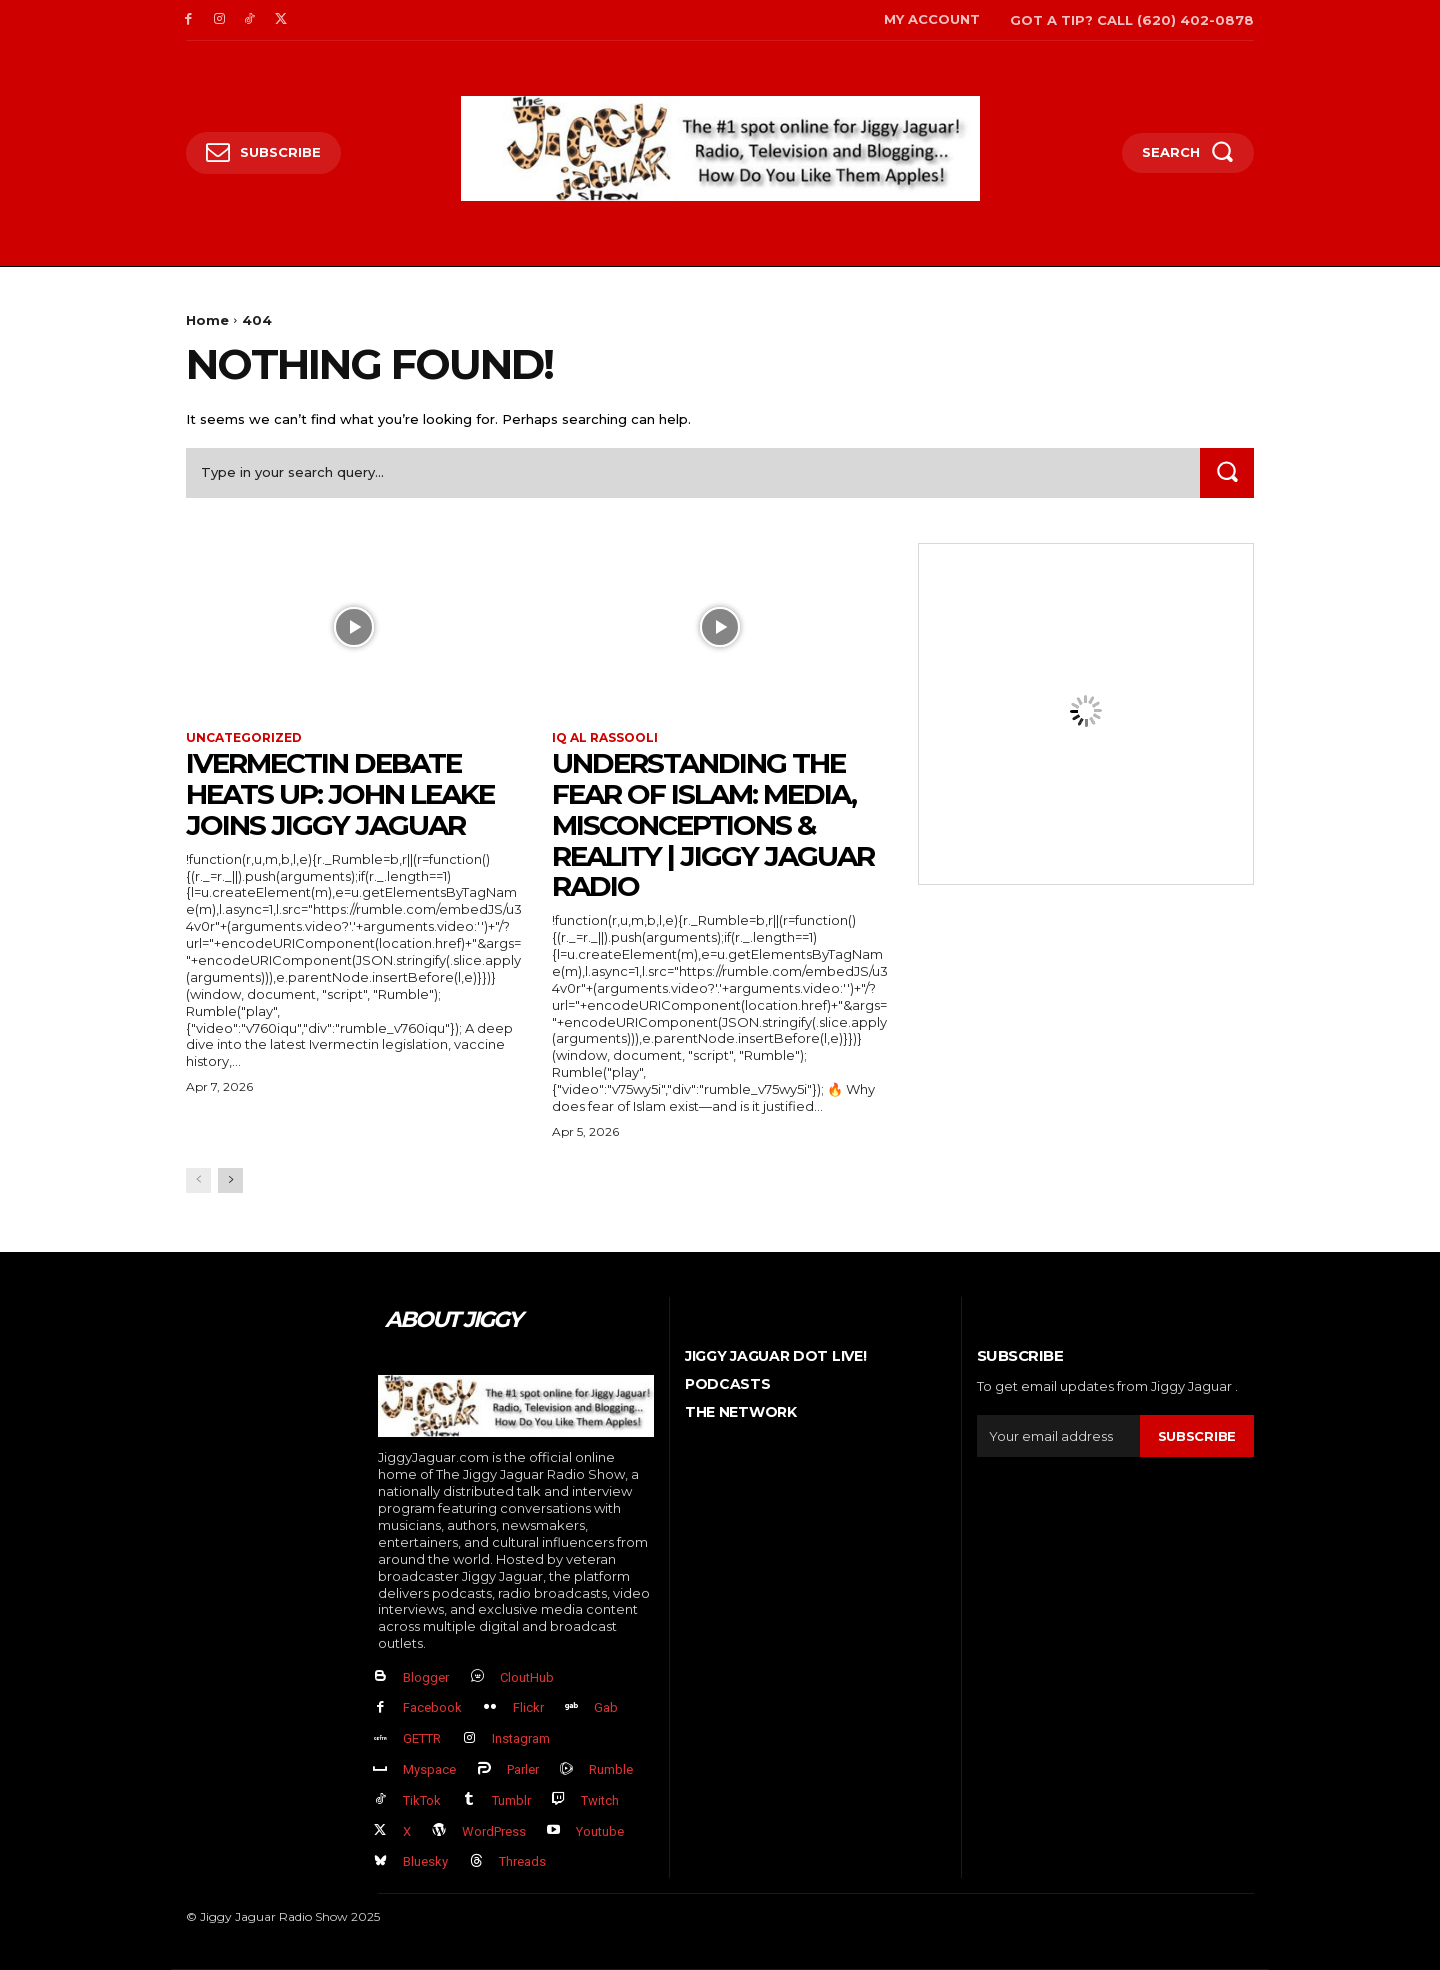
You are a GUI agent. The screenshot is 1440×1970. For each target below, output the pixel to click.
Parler (523, 1769)
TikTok (422, 1800)
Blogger (426, 1677)
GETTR (422, 1738)
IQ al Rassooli (605, 738)
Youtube (600, 1831)
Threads (522, 1861)
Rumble (611, 1769)
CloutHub (527, 1677)
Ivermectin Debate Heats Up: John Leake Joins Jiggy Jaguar (340, 794)
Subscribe (1197, 1436)
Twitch (600, 1800)
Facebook (432, 1707)
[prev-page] (198, 1180)
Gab (606, 1707)
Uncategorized (244, 738)
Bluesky (425, 1861)
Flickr (528, 1707)
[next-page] (230, 1180)
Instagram (521, 1738)
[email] (1058, 1436)
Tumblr (511, 1800)
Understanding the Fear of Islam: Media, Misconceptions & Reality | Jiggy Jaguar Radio (713, 824)
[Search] (1227, 472)
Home (207, 320)
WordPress (494, 1831)
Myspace (429, 1769)
